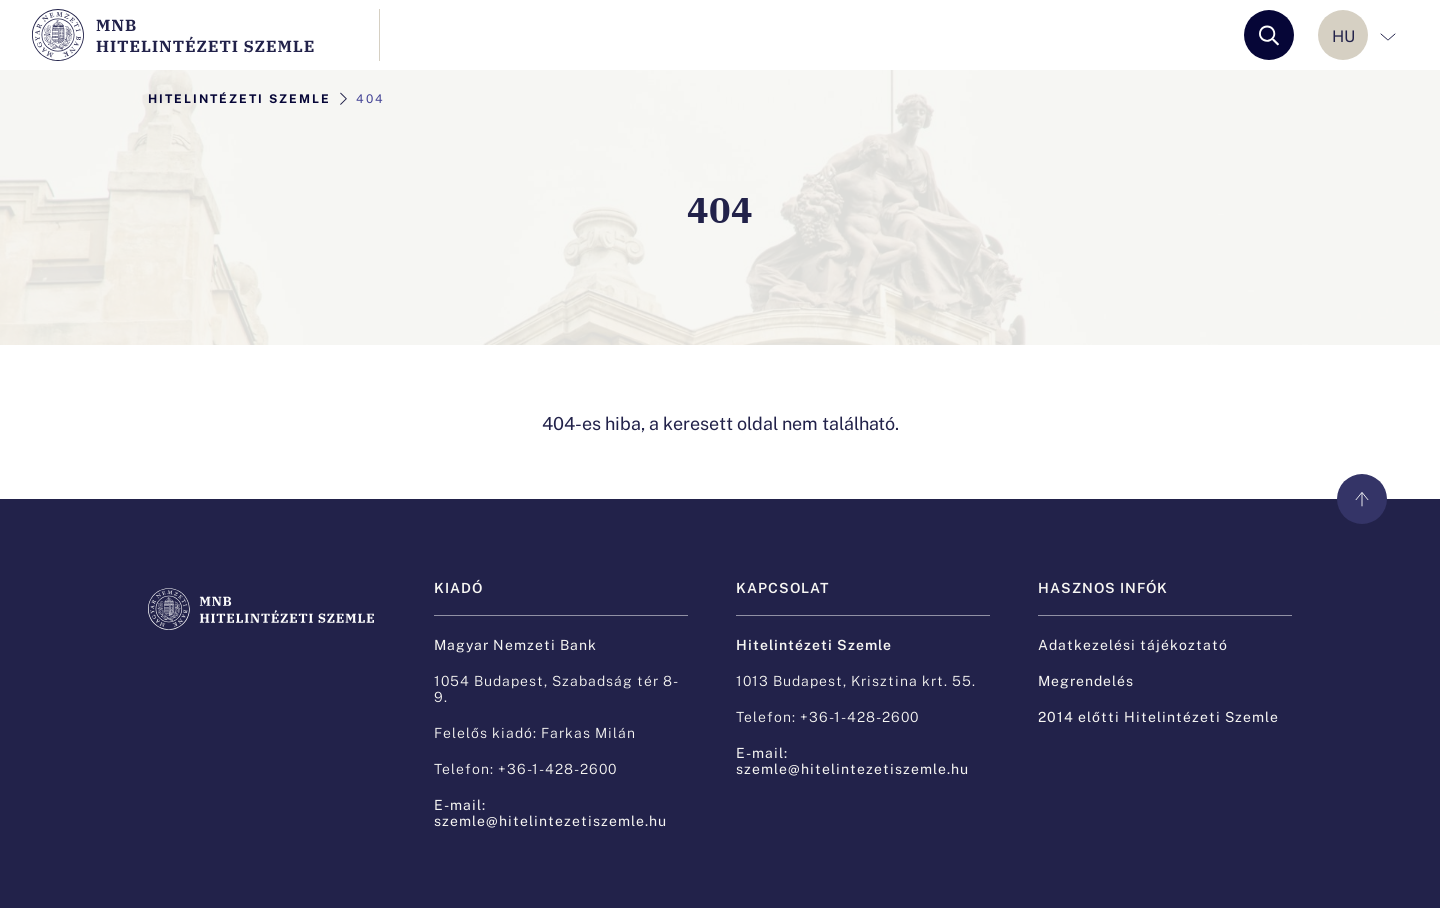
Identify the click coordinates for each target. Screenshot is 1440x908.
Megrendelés (1086, 680)
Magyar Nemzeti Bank (515, 644)
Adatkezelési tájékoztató (1133, 644)
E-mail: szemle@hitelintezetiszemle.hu (550, 812)
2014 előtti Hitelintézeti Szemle (1158, 716)
